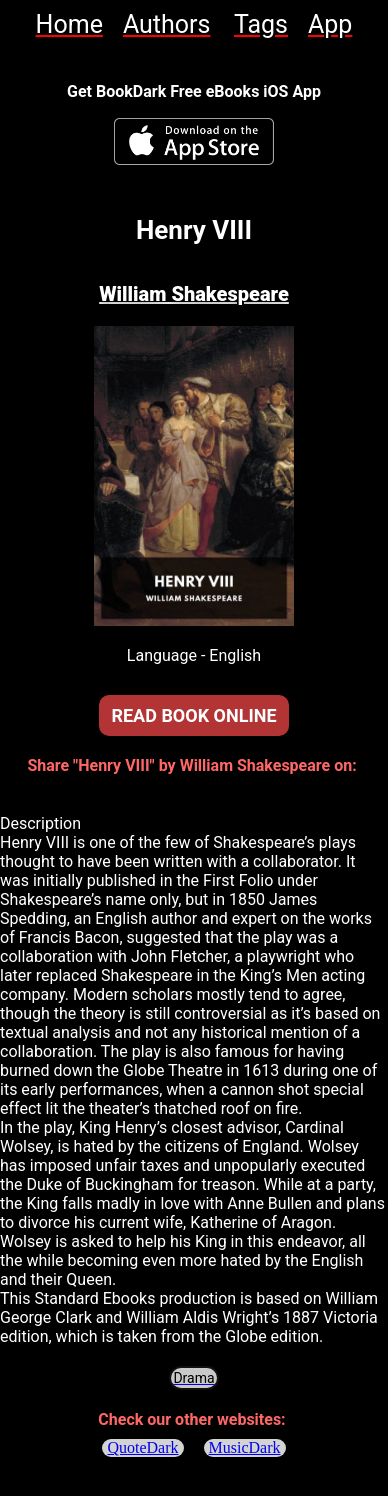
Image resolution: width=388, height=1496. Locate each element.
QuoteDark (142, 1447)
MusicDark (245, 1447)
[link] (69, 24)
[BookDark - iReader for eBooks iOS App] (194, 141)
